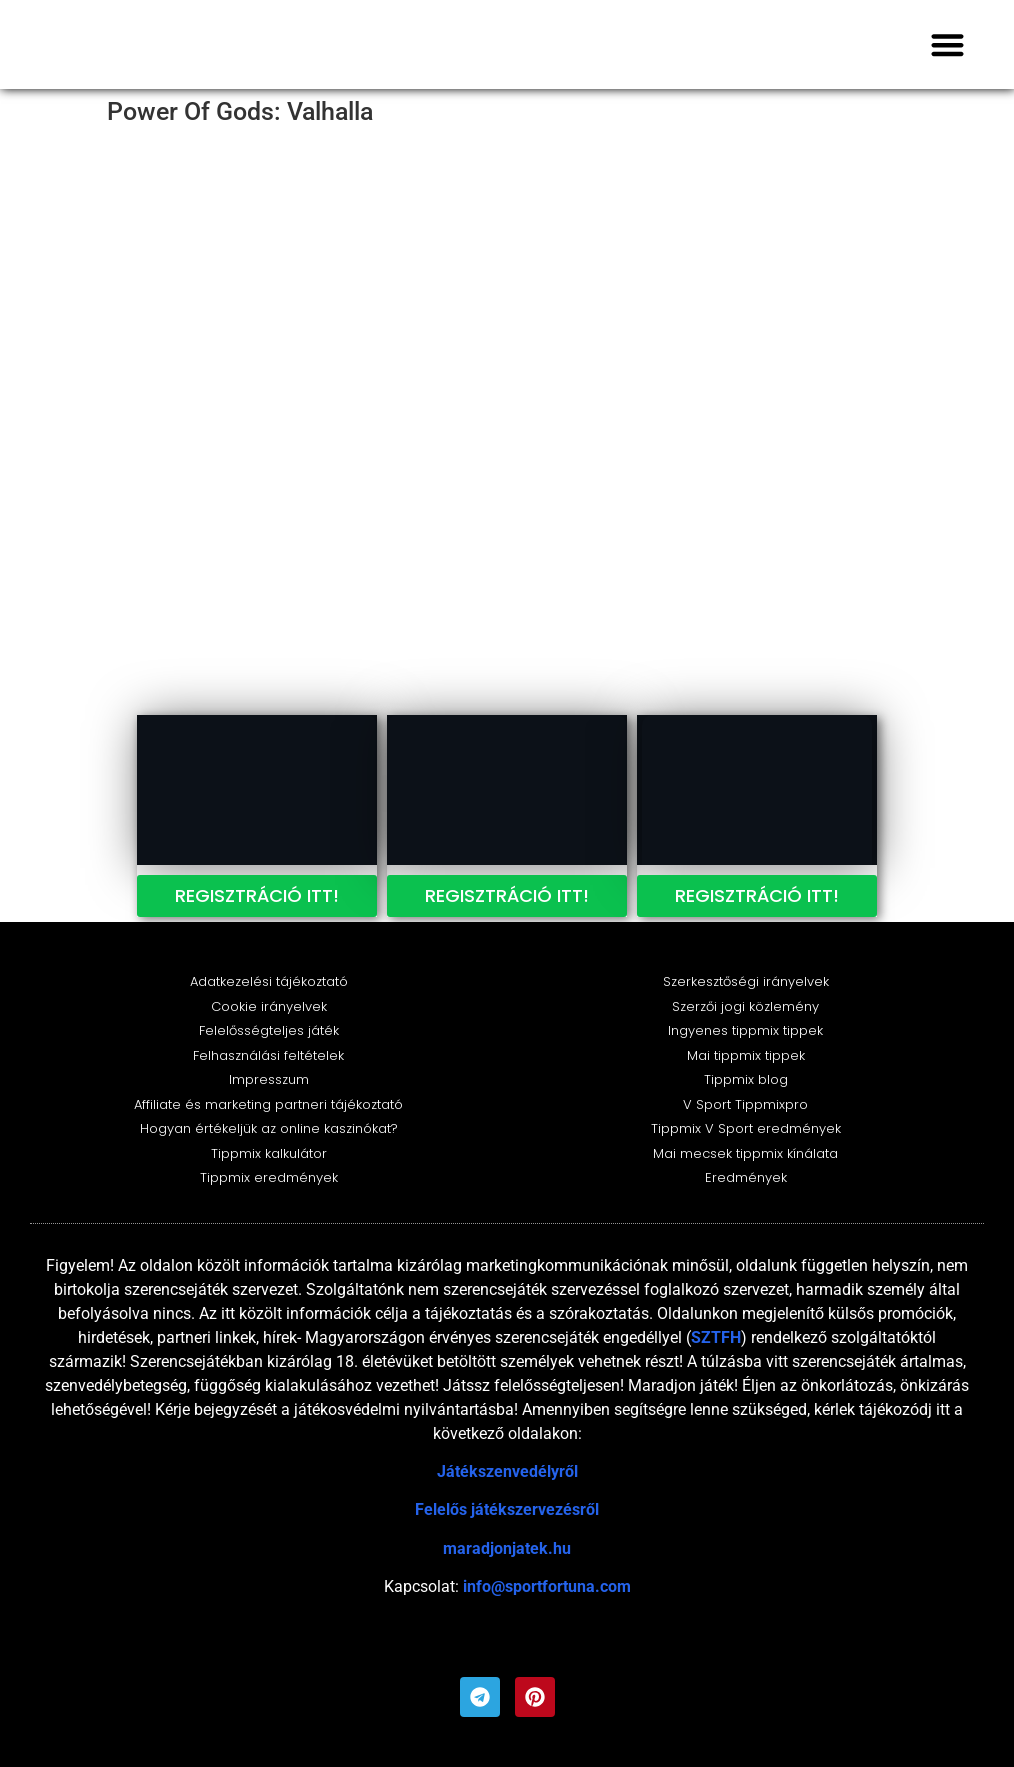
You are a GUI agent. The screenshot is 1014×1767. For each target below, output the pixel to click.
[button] (948, 44)
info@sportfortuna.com (547, 1586)
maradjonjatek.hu (507, 1548)
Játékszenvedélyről (507, 1471)
